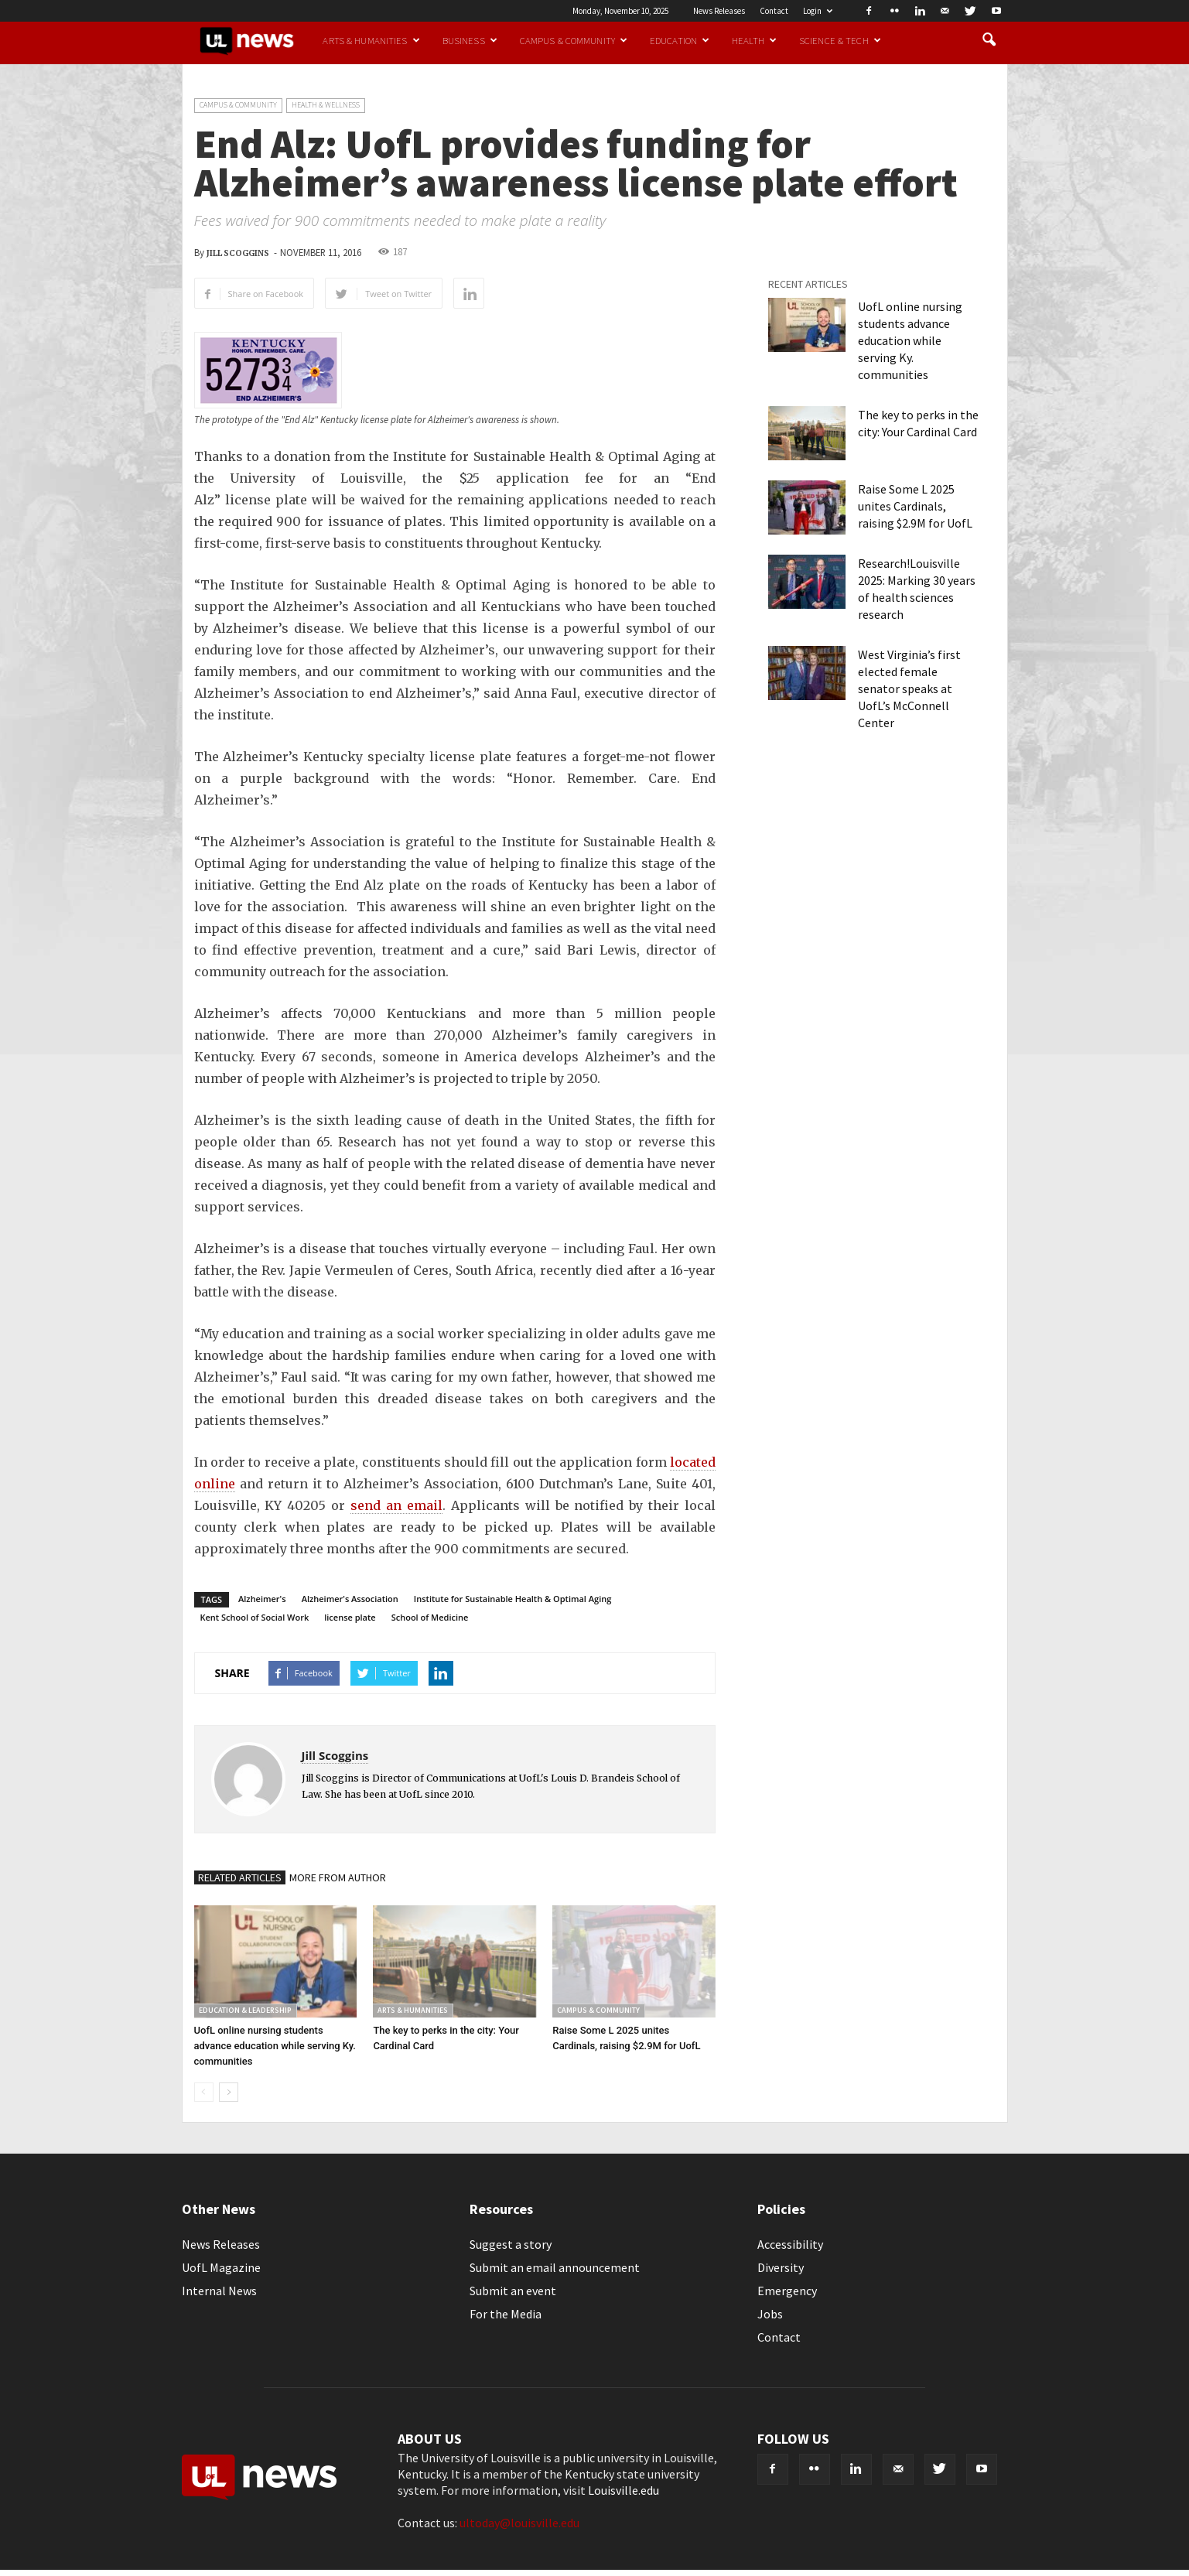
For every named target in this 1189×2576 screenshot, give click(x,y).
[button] (989, 40)
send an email (396, 1505)
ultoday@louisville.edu (519, 2522)
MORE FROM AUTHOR (337, 1877)
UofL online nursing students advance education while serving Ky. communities (275, 2045)
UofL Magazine (221, 2267)
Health (754, 40)
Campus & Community (573, 40)
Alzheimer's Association (350, 1598)
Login (817, 10)
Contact (774, 10)
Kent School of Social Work (254, 1617)
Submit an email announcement (555, 2267)
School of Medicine (430, 1617)
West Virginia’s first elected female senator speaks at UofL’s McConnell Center (909, 688)
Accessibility (790, 2244)
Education (679, 40)
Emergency (787, 2290)
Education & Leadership (245, 2010)
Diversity (780, 2267)
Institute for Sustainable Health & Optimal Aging (512, 1598)
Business (469, 40)
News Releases (719, 10)
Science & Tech (840, 40)
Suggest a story (511, 2244)
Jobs (770, 2313)
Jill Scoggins (238, 253)
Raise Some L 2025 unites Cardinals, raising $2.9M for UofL (915, 506)
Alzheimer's (262, 1598)
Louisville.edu (623, 2490)
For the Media (506, 2313)
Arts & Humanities (371, 40)
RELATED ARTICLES (240, 1877)
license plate (349, 1617)
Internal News (219, 2290)
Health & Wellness (326, 105)
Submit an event (513, 2290)
